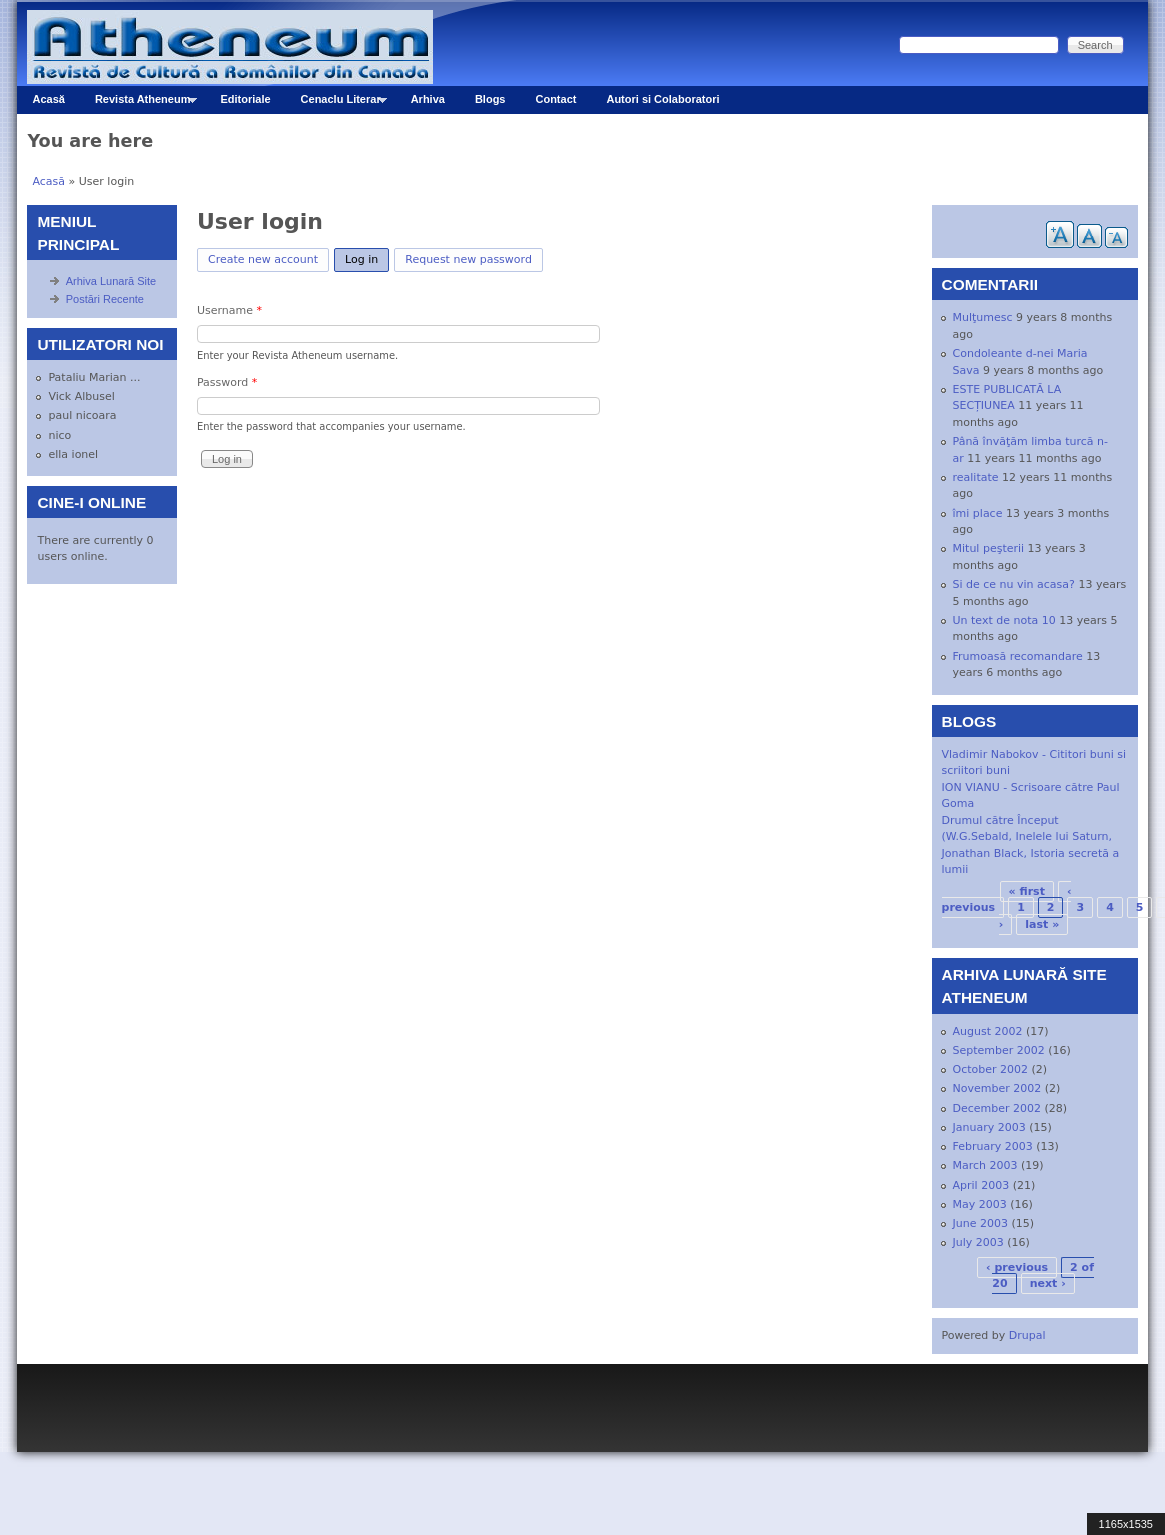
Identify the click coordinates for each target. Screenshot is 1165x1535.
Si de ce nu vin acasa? (1014, 584)
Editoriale (245, 99)
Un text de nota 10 (1004, 620)
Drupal (1027, 1335)
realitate (976, 477)
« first (1027, 891)
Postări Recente (105, 299)
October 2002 (991, 1069)
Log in (367, 257)
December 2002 (997, 1108)
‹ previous (1017, 1267)
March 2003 (985, 1165)
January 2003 (989, 1127)
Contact (555, 99)
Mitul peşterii (989, 548)
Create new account (263, 259)
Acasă (48, 99)
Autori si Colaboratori (662, 99)
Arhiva (428, 99)
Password (227, 382)
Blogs (490, 99)
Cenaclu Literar (337, 103)
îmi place (978, 513)
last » (1042, 924)
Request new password (468, 259)
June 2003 (980, 1223)
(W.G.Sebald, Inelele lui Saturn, (1027, 836)
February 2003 (993, 1146)
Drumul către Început (1000, 820)
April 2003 (981, 1185)
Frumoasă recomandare (1018, 656)
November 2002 (997, 1088)
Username (229, 310)
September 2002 (999, 1050)
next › (1048, 1283)
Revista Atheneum (138, 103)
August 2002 (988, 1031)
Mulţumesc (983, 317)
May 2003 (980, 1204)
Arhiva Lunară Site (111, 281)
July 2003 (978, 1242)
